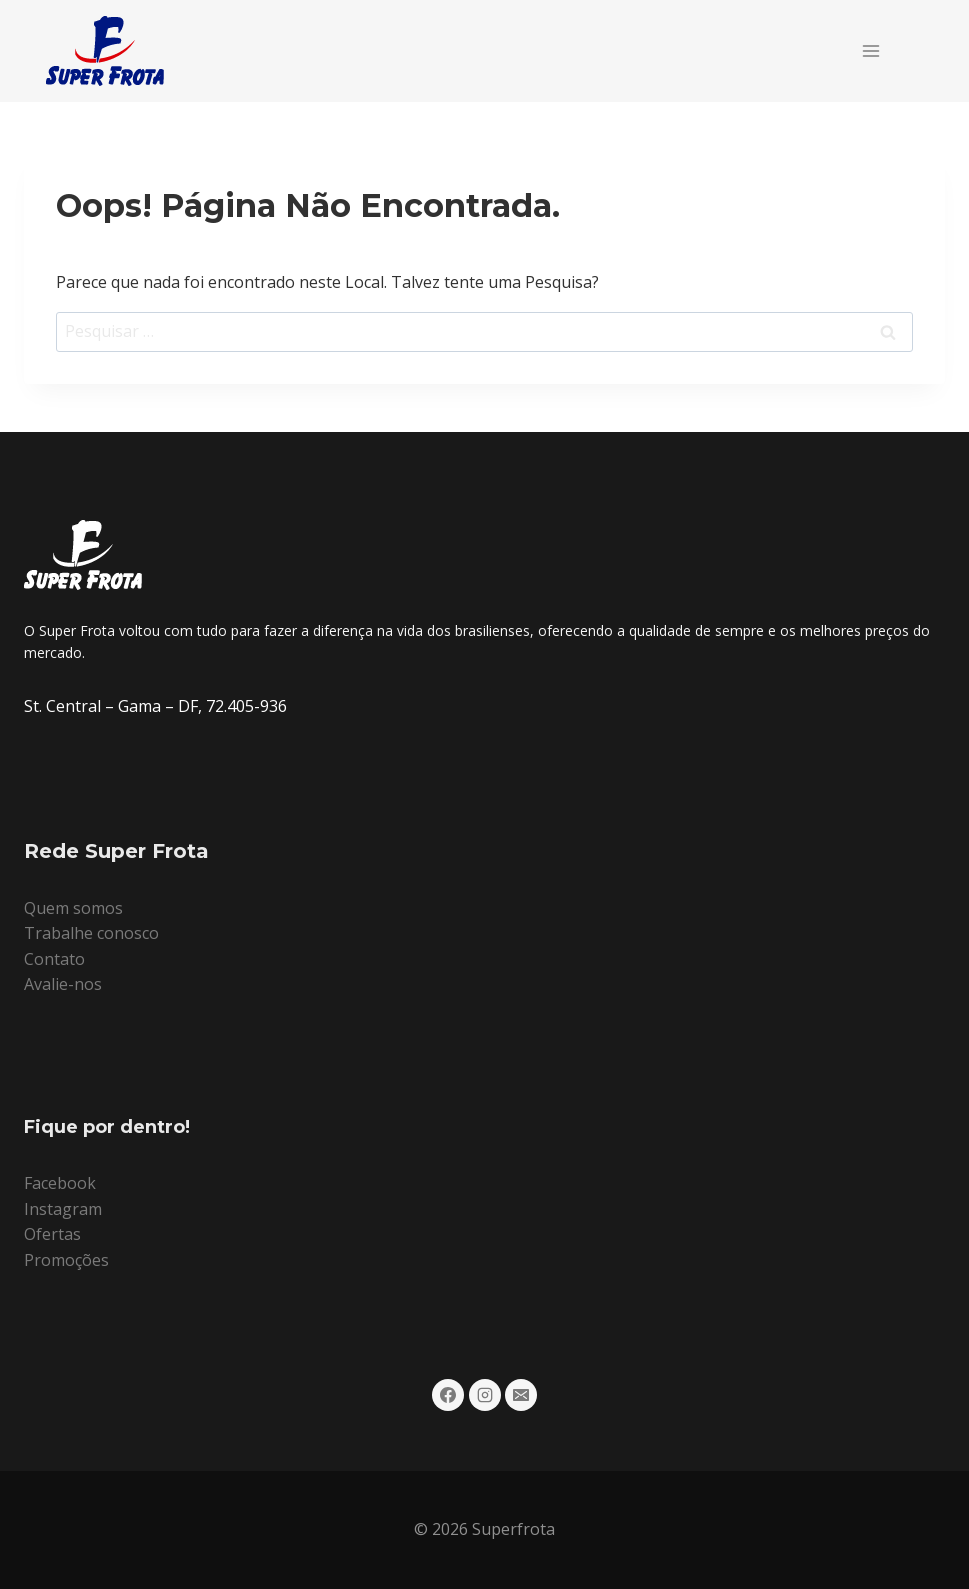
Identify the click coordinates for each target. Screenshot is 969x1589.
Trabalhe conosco (91, 933)
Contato (54, 959)
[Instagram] (485, 1395)
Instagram (63, 1209)
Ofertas (52, 1234)
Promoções (66, 1260)
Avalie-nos (63, 984)
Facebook (60, 1183)
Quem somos (73, 908)
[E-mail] (521, 1395)
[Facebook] (448, 1395)
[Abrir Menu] (870, 50)
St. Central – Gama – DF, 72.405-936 (155, 706)
